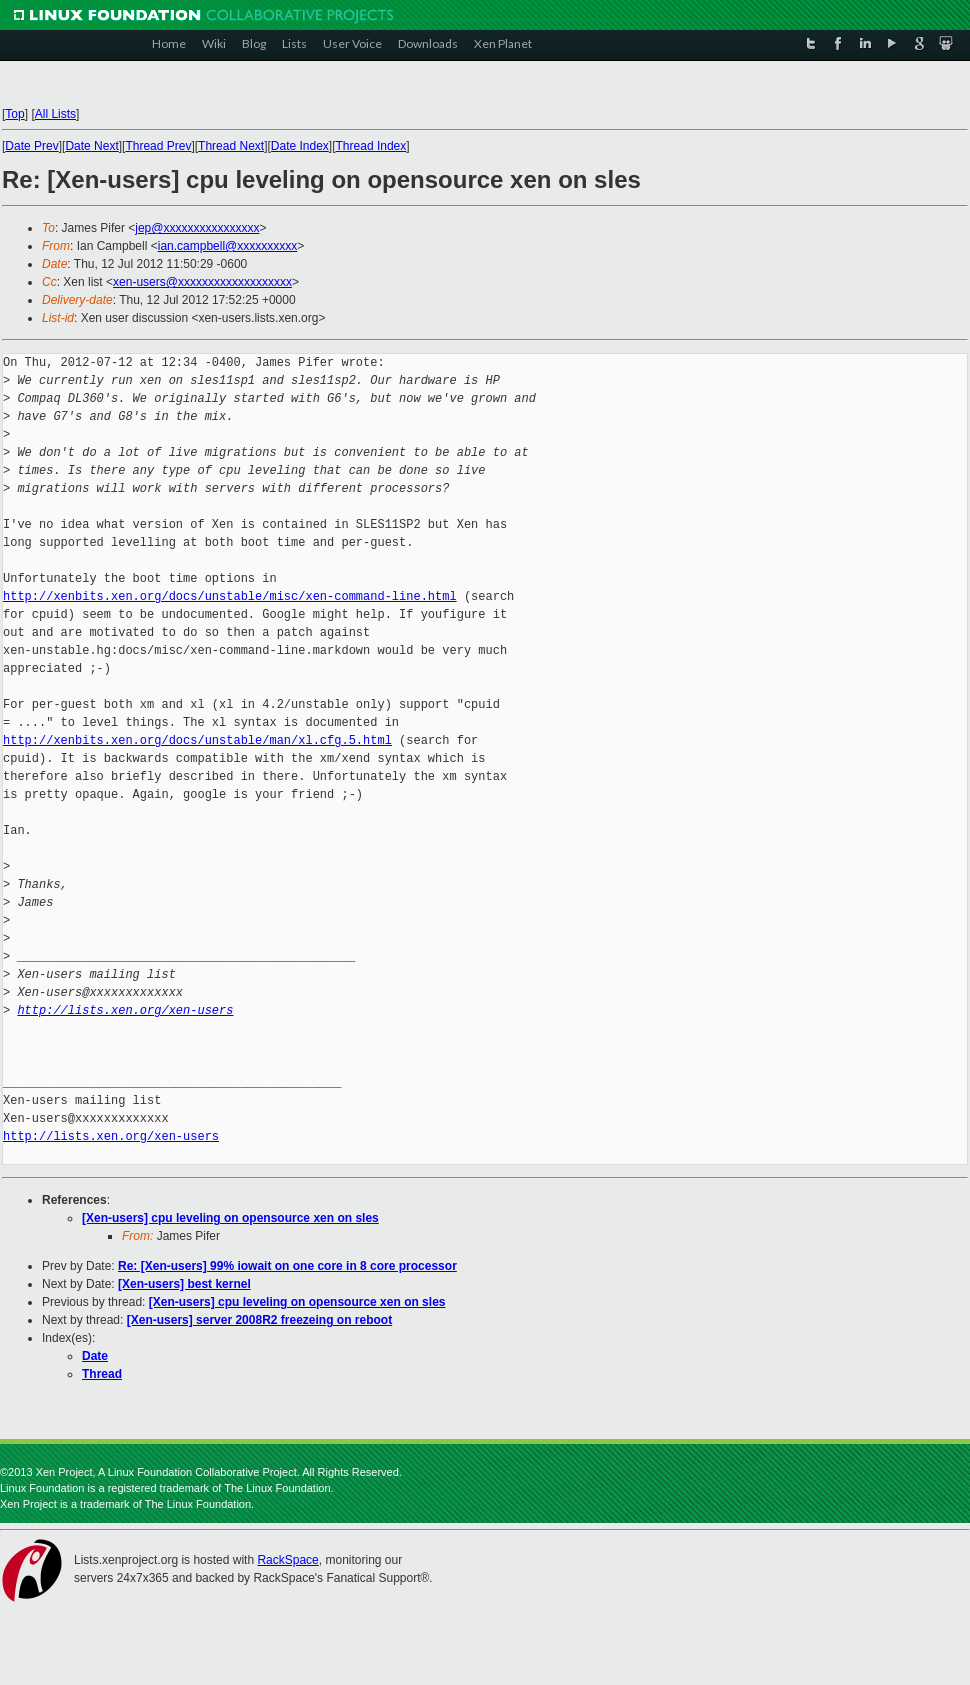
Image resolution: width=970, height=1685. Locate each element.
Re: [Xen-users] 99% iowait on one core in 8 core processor (287, 1266)
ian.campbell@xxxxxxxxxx (228, 246)
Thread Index (371, 146)
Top (14, 114)
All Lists (55, 114)
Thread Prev (158, 146)
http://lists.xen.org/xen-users (125, 1010)
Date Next (91, 146)
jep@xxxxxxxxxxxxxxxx (197, 228)
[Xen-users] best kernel (184, 1284)
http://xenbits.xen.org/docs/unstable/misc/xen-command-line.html (230, 596)
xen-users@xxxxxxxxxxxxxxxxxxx (202, 282)
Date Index (300, 146)
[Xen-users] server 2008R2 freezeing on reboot (259, 1320)
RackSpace (287, 1560)
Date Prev (31, 146)
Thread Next (231, 146)
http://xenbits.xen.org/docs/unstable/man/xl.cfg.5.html (197, 740)
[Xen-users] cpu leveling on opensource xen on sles (230, 1218)
